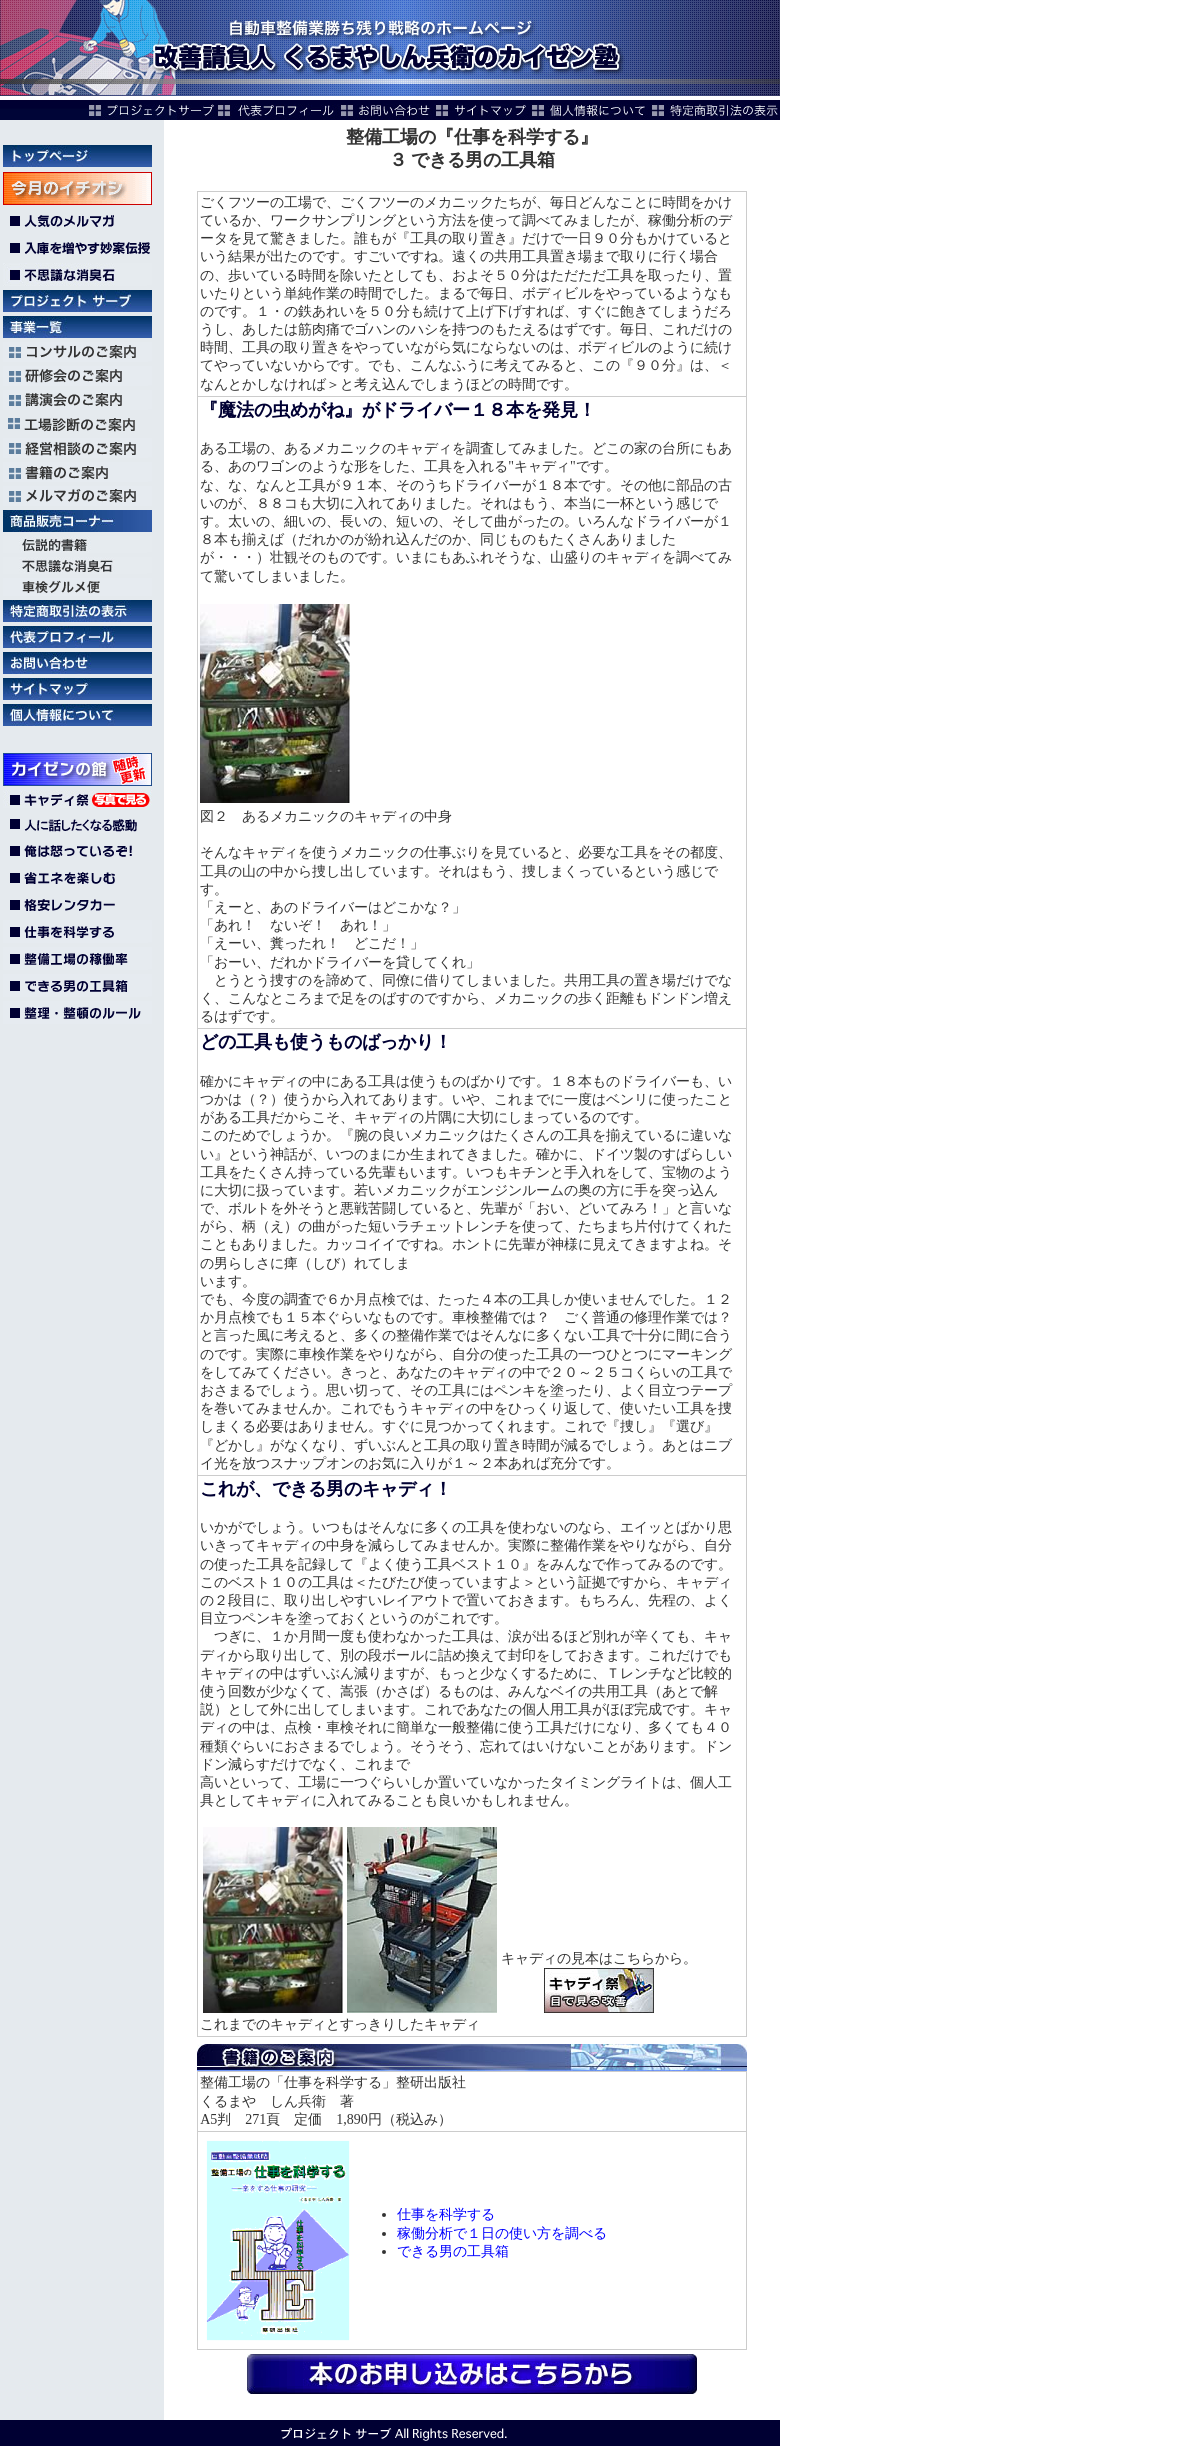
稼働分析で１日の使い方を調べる (502, 2233)
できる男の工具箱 (453, 2251)
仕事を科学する (446, 2214)
